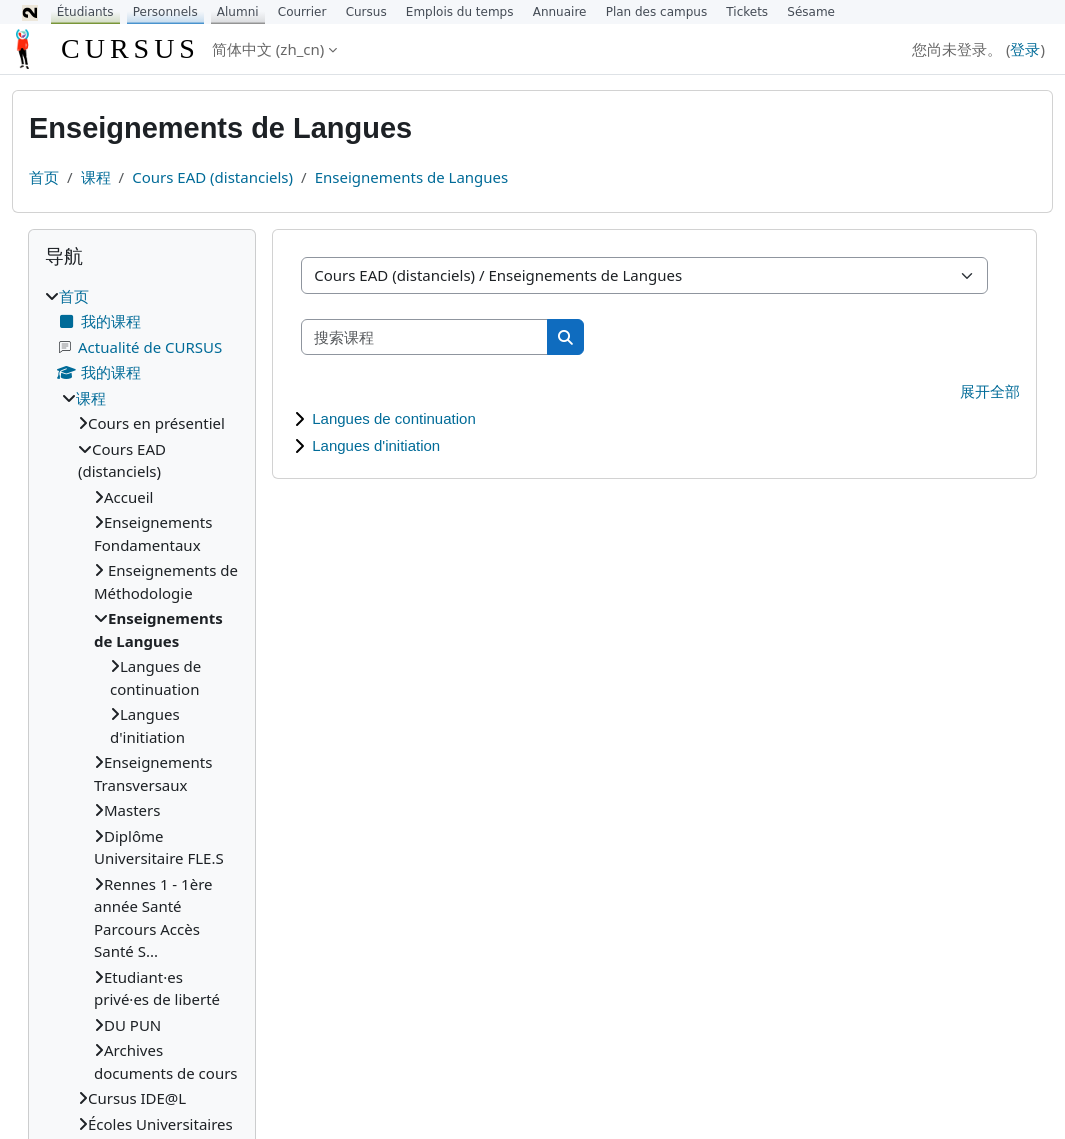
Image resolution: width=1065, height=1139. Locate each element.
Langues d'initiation (376, 445)
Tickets (747, 12)
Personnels (165, 12)
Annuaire (560, 12)
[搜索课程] (425, 337)
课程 (96, 177)
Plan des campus (657, 12)
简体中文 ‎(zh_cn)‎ (268, 49)
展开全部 (990, 391)
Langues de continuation (393, 418)
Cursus (366, 12)
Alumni (238, 12)
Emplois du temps (460, 12)
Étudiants (85, 12)
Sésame (811, 12)
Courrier (302, 12)
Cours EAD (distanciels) (212, 177)
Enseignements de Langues (412, 177)
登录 (1025, 49)
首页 (44, 177)
